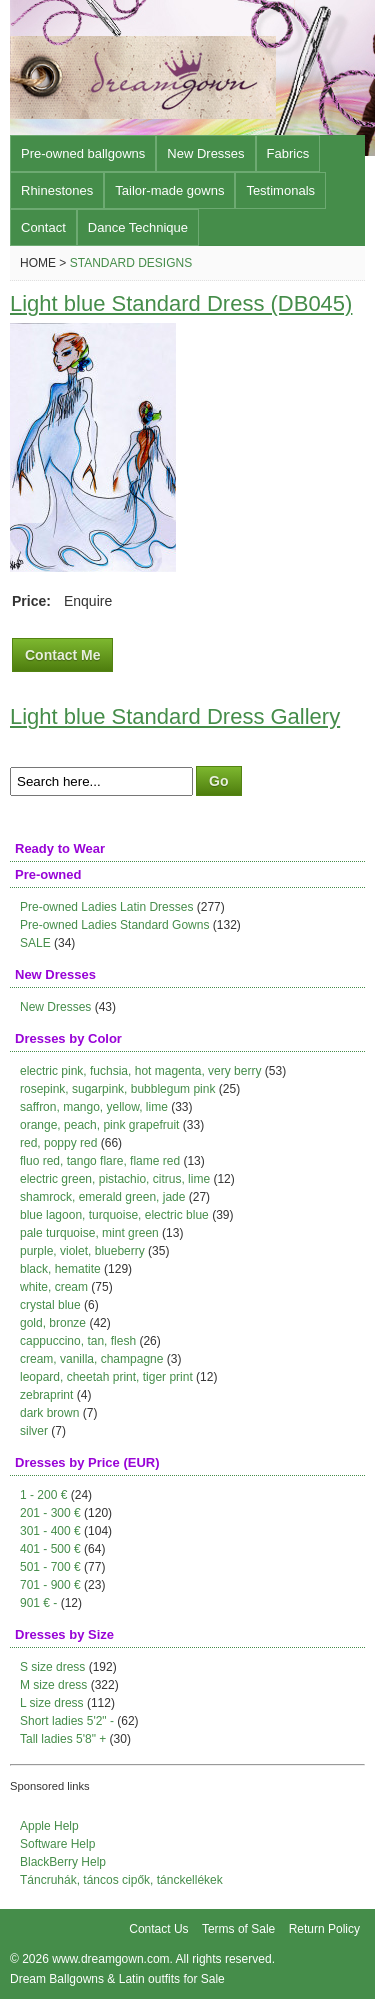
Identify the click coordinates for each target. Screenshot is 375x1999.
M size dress (53, 1685)
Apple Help (49, 1826)
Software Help (57, 1844)
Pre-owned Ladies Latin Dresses (106, 907)
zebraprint (46, 1395)
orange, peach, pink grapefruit (99, 1125)
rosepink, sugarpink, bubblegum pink (117, 1089)
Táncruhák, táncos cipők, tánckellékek (121, 1880)
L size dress (52, 1703)
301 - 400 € (50, 1531)
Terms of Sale (238, 1929)
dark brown (49, 1413)
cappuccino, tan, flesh (78, 1341)
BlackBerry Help (63, 1862)
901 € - (38, 1603)
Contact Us (158, 1929)
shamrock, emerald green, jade (102, 1197)
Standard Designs (131, 263)
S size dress (52, 1667)
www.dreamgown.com (110, 1959)
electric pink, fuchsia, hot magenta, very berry (140, 1071)
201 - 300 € (50, 1513)
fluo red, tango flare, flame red (100, 1161)
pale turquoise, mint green (89, 1233)
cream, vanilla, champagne (91, 1359)
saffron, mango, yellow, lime (94, 1107)
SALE (35, 943)
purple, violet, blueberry (82, 1251)
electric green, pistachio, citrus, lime (115, 1179)
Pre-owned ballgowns (83, 153)
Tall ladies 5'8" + (63, 1739)
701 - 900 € (50, 1585)
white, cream (54, 1287)
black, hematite (60, 1269)
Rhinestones (57, 190)
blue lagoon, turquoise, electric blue (114, 1215)
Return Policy (324, 1929)
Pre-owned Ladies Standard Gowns (114, 925)
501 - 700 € (50, 1567)
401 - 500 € (50, 1549)
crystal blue (50, 1305)
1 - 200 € (43, 1495)
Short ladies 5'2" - (67, 1721)
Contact (43, 227)
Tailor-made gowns (169, 190)
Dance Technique (138, 227)
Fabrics (288, 153)
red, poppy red (58, 1143)
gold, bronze (53, 1323)
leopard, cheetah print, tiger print (106, 1377)
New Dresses (205, 153)
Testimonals (280, 190)
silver (34, 1431)
